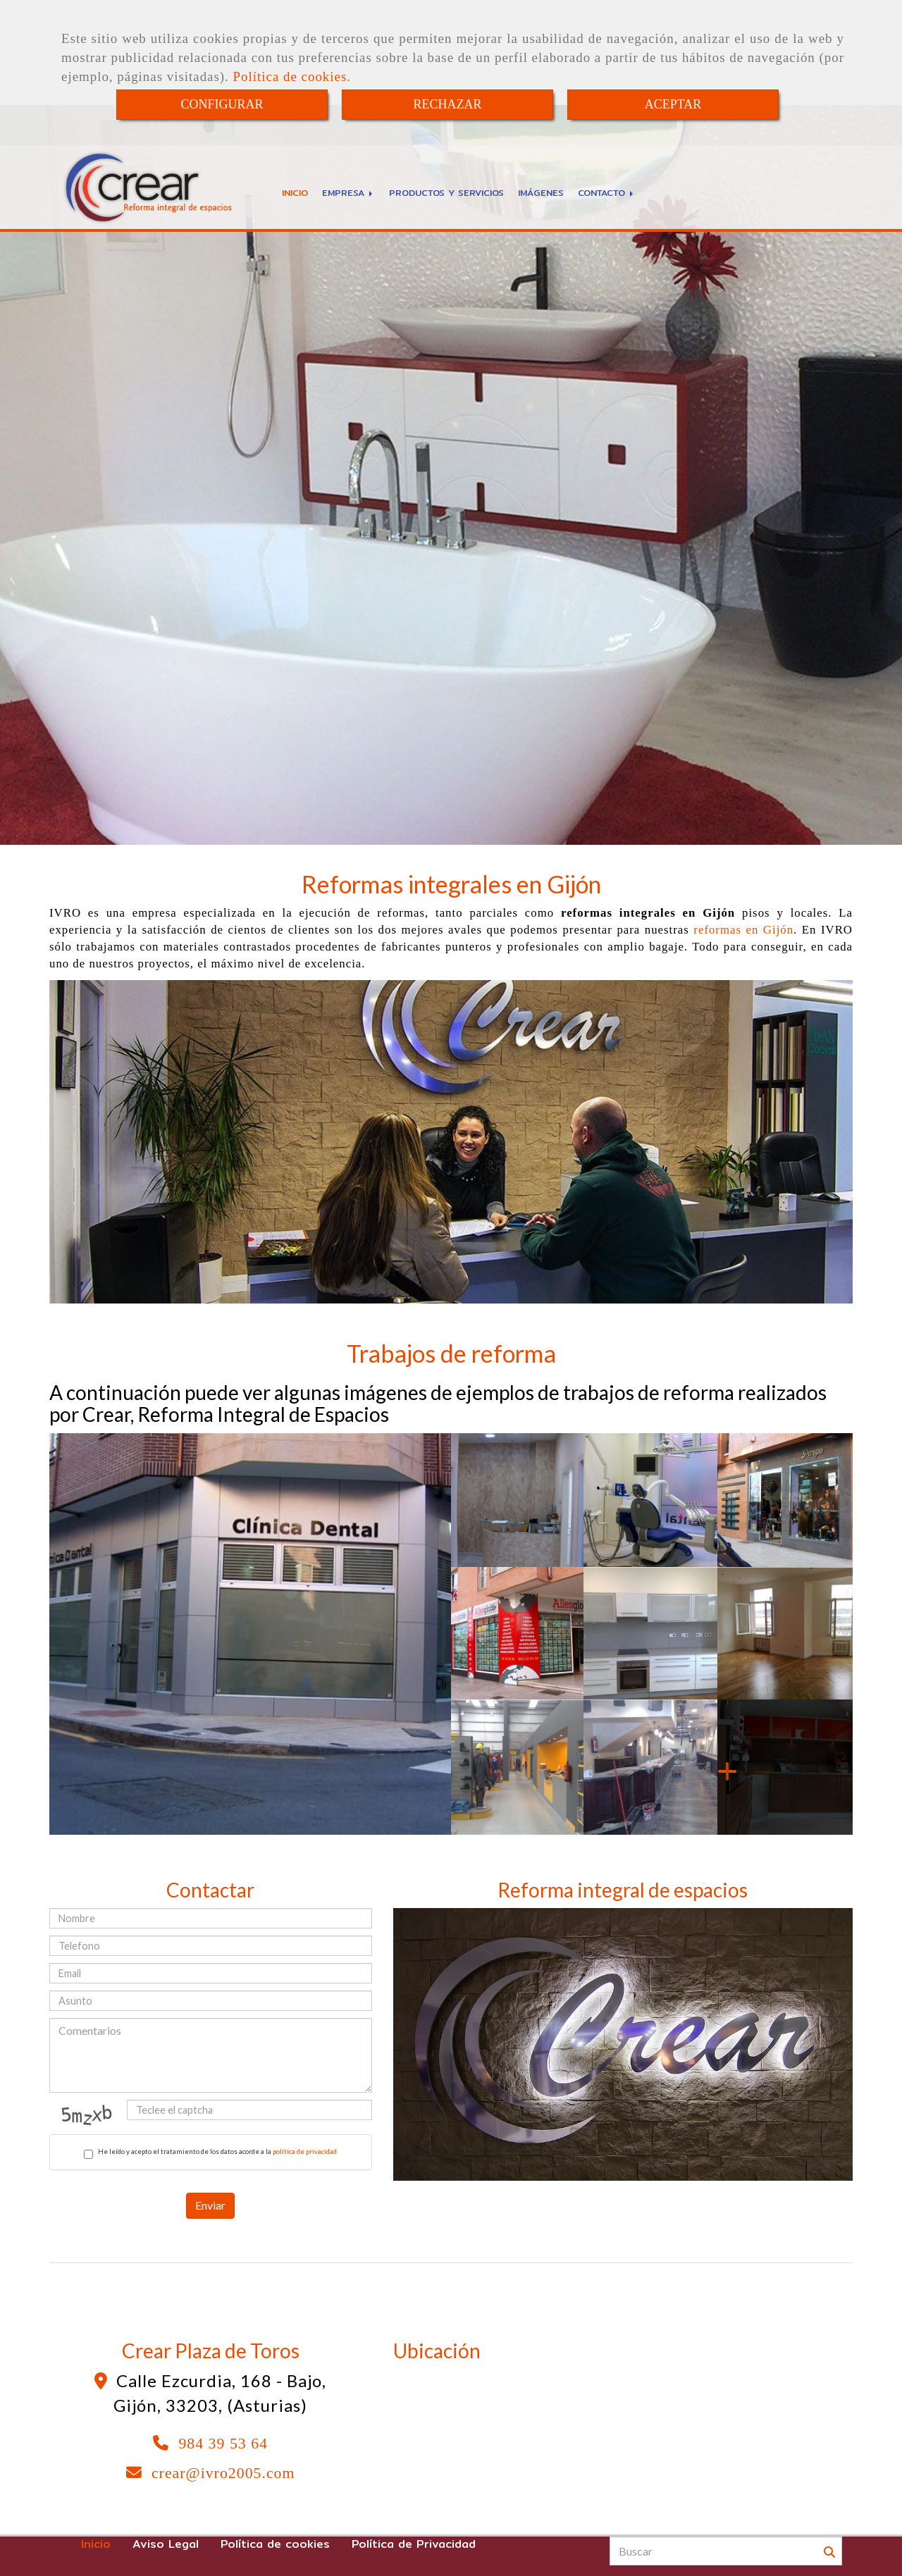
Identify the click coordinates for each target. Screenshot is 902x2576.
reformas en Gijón (743, 929)
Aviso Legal (165, 2544)
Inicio (96, 2544)
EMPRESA (348, 192)
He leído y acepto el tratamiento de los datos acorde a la (210, 2153)
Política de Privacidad (414, 2544)
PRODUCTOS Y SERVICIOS (446, 192)
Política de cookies (290, 76)
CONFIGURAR (221, 104)
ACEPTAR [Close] (673, 104)
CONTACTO (607, 192)
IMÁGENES (541, 192)
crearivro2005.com (223, 2473)
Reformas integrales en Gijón (451, 883)
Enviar (210, 2205)
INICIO (295, 192)
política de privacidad (305, 2151)
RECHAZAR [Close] (447, 104)
